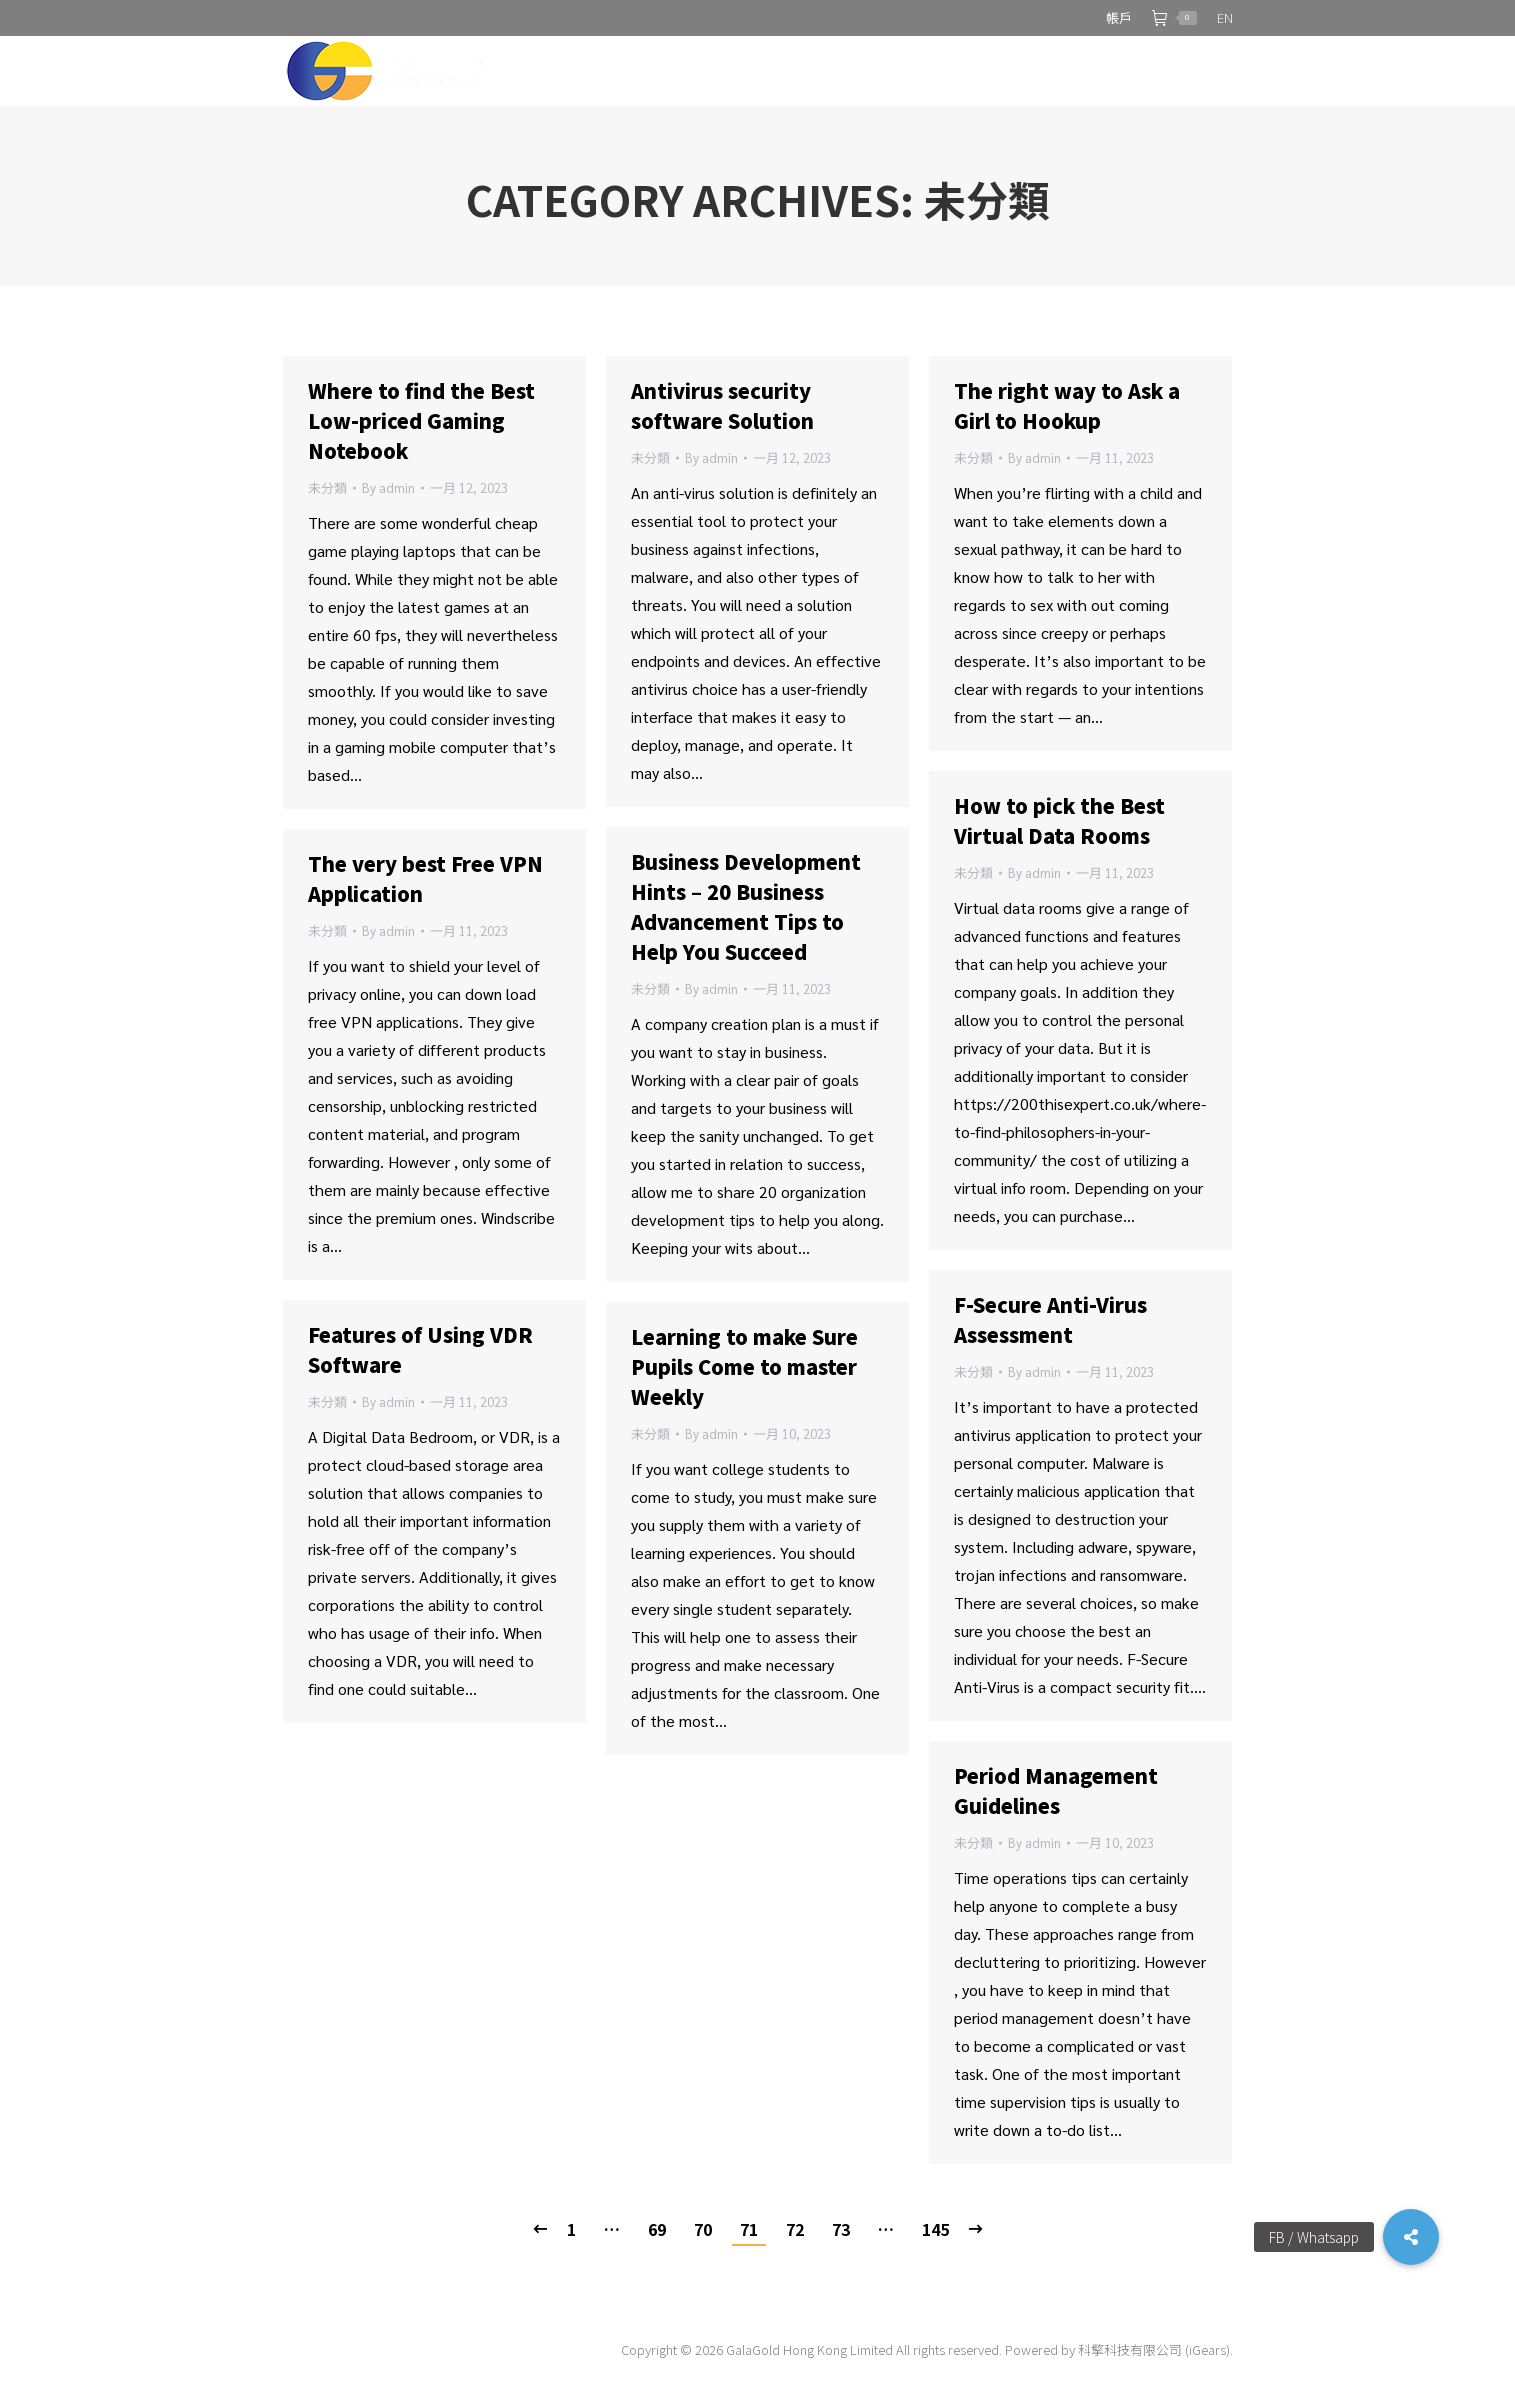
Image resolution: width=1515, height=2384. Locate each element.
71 (749, 2229)
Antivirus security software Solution (722, 405)
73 (841, 2229)
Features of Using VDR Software (420, 1349)
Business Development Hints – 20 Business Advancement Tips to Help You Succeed (746, 906)
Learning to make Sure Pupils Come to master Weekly (744, 1366)
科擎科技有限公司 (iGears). (1155, 2349)
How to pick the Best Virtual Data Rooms (1059, 820)
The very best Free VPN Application (425, 878)
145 (935, 2229)
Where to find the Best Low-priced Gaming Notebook (421, 420)
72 (795, 2229)
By (388, 487)
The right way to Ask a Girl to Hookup (1067, 405)
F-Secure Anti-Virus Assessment (1050, 1319)
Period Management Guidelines (1056, 1790)
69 (657, 2229)
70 (703, 2229)
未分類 (327, 487)
